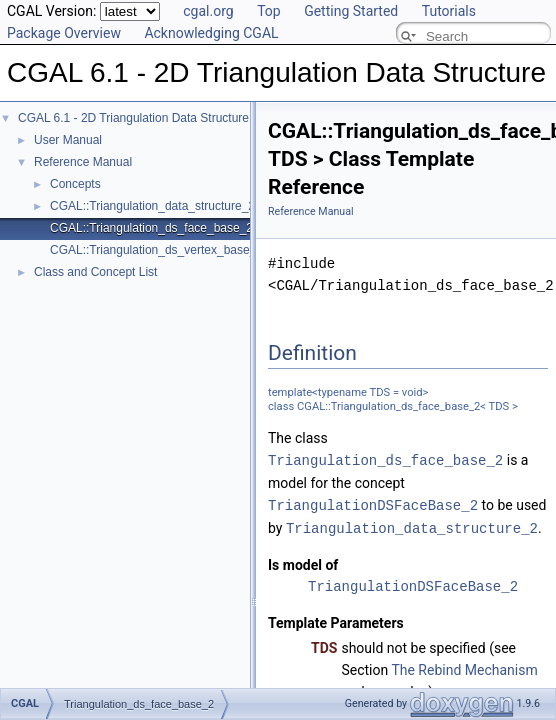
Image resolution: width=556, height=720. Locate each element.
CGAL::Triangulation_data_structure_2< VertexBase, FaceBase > (224, 206)
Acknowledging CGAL (211, 33)
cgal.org (208, 11)
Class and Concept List (95, 272)
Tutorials (449, 11)
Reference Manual (83, 162)
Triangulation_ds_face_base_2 (385, 459)
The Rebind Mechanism (464, 667)
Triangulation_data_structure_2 (412, 525)
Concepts (75, 184)
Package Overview (64, 33)
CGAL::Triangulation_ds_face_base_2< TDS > (174, 228)
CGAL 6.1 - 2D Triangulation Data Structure (133, 118)
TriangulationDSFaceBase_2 (373, 503)
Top (269, 11)
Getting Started (351, 11)
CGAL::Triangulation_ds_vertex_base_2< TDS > (178, 250)
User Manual (68, 140)
